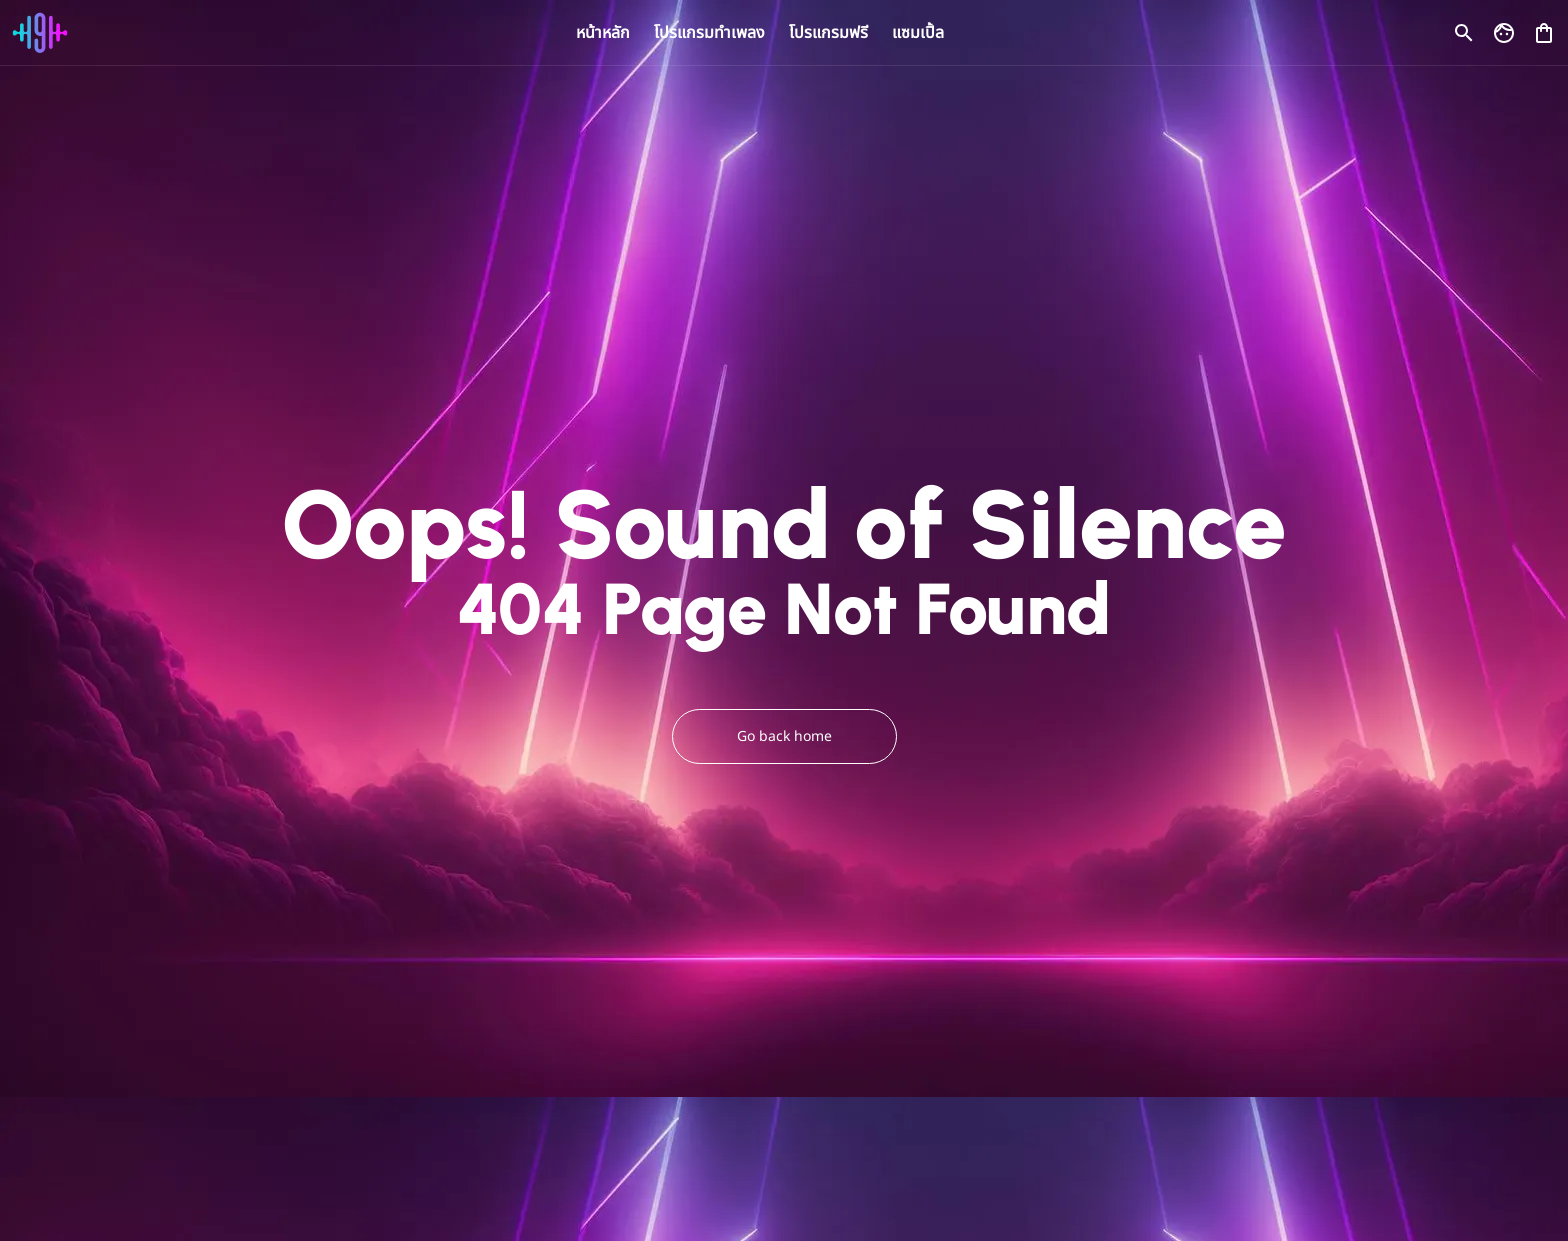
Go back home (784, 736)
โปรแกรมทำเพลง (709, 33)
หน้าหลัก (603, 33)
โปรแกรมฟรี (828, 33)
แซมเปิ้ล (918, 33)
